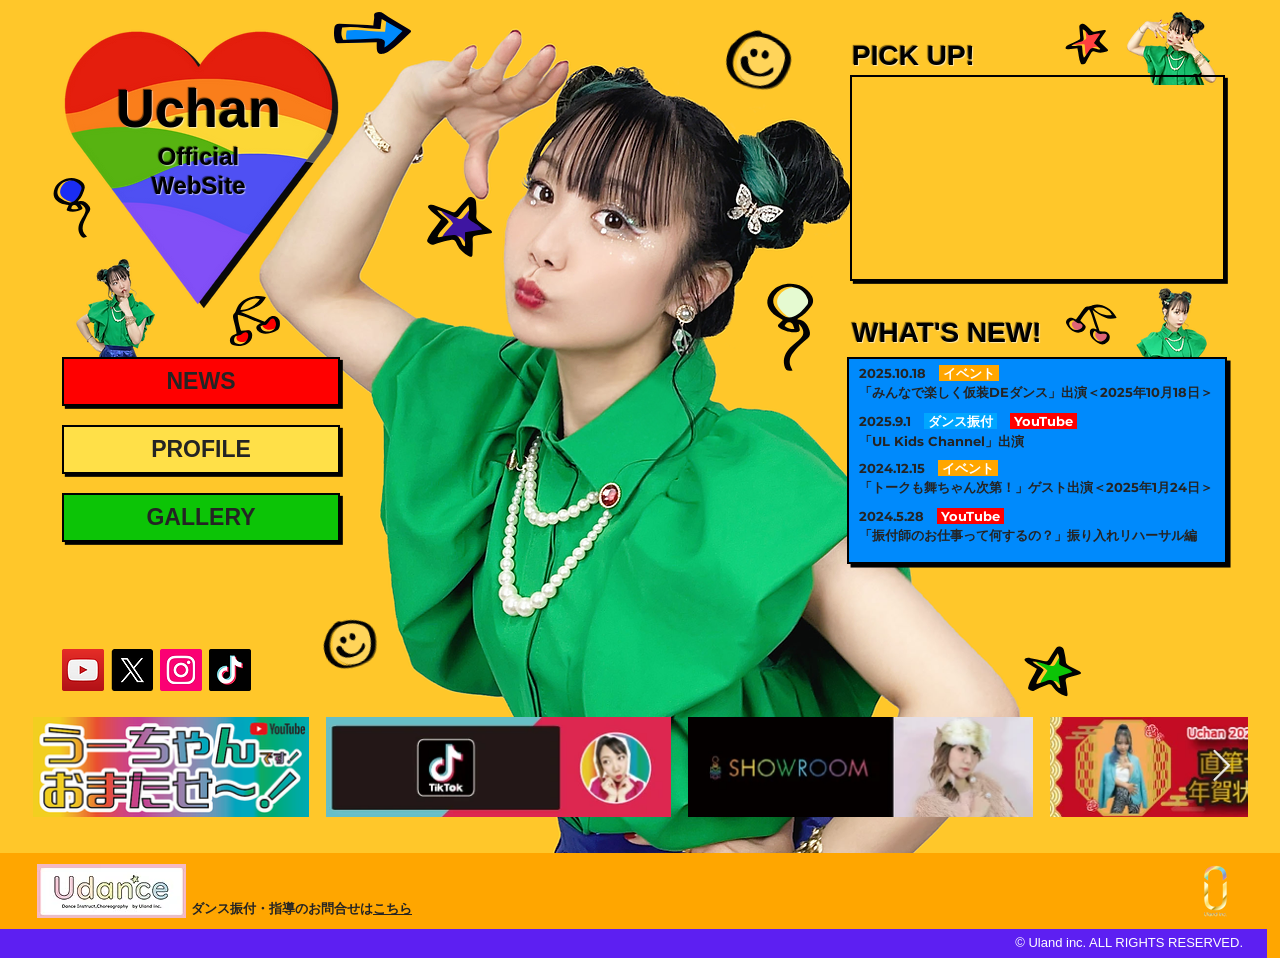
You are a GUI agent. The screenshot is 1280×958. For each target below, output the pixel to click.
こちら (392, 908)
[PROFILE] (201, 449)
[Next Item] (1221, 766)
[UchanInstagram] (181, 670)
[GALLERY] (201, 517)
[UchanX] (132, 670)
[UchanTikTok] (230, 670)
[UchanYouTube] (83, 670)
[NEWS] (201, 381)
